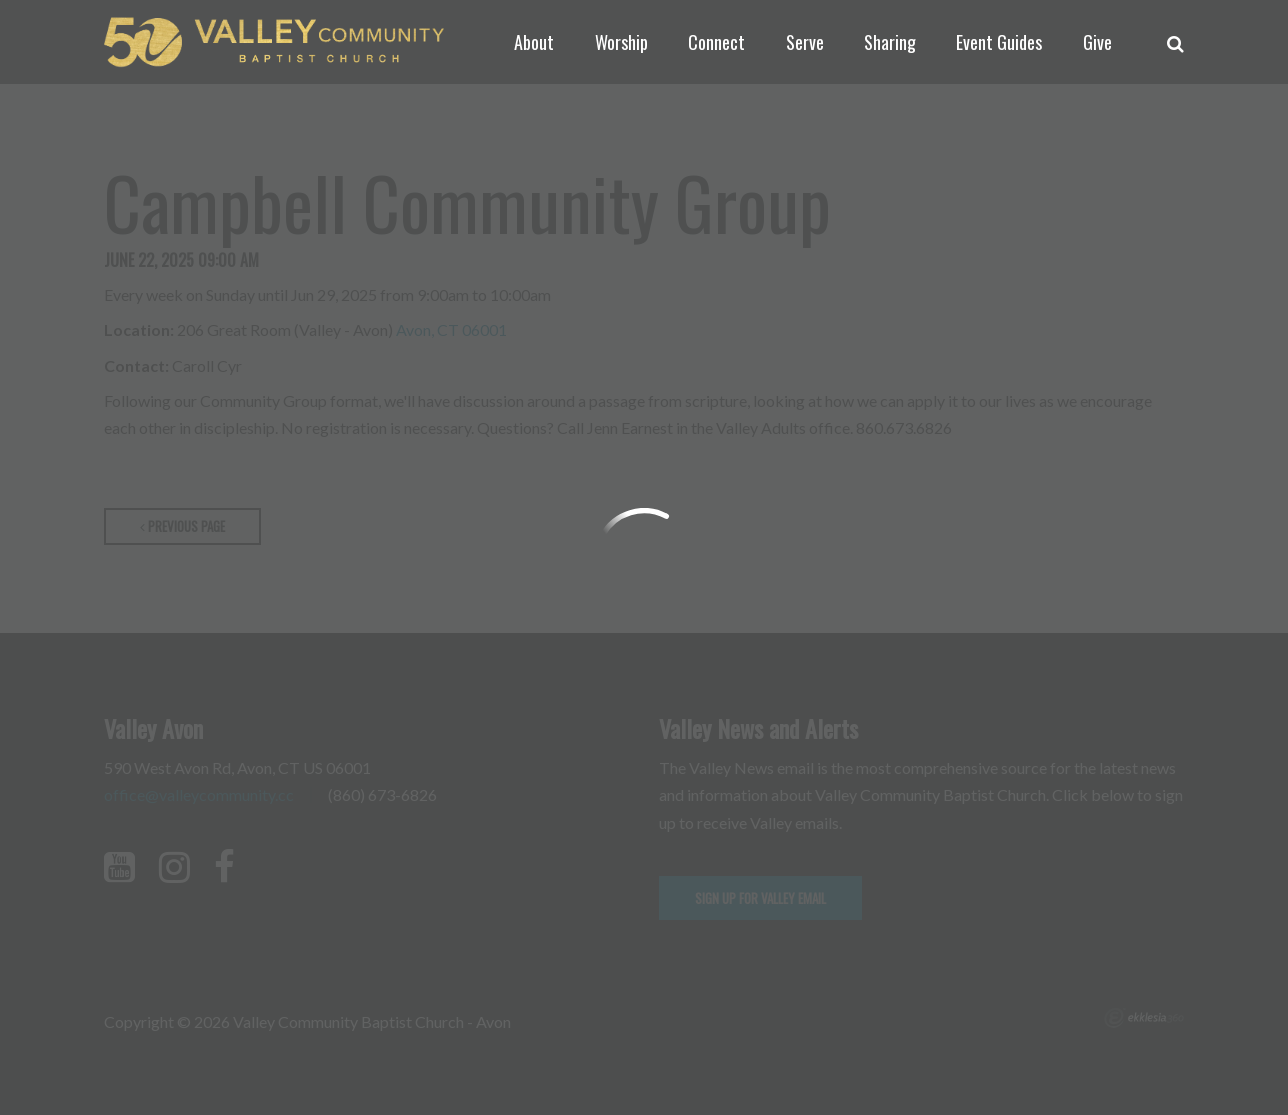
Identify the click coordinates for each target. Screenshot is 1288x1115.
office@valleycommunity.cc (199, 794)
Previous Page (182, 526)
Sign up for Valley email (760, 898)
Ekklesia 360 (1144, 1018)
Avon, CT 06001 (451, 329)
